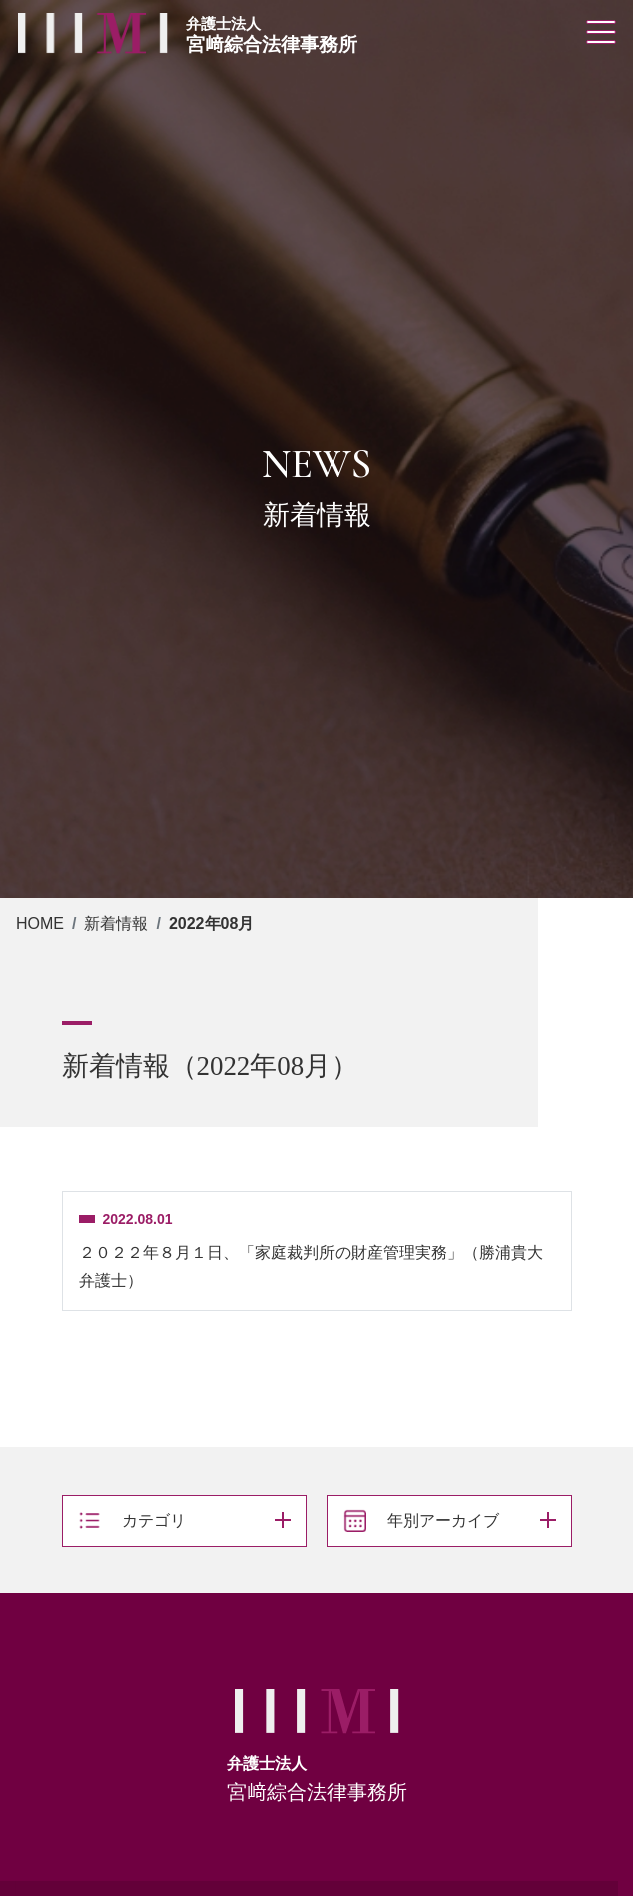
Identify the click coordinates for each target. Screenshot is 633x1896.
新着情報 (116, 923)
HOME (40, 923)
